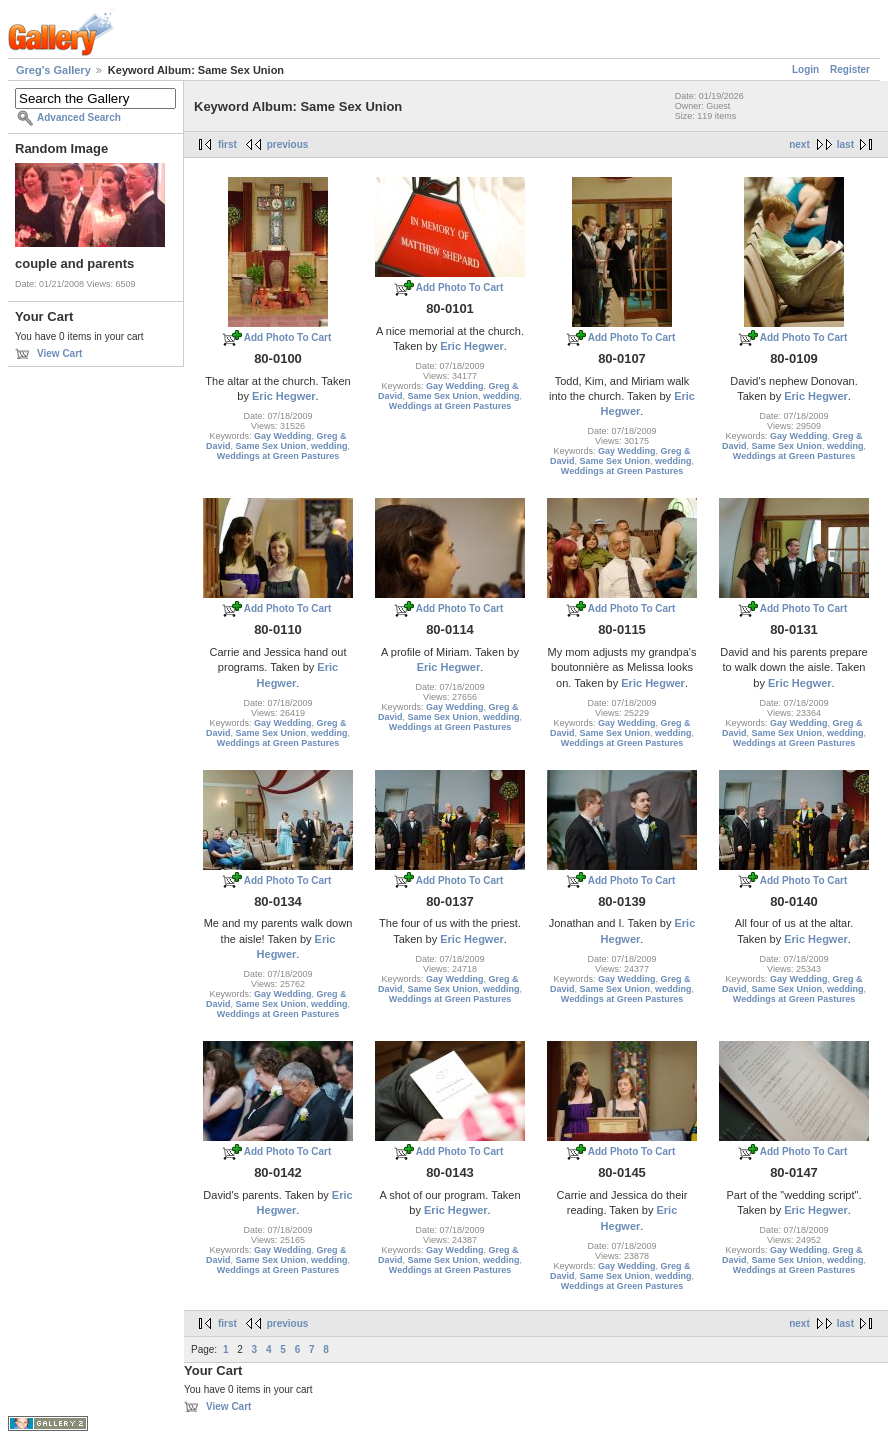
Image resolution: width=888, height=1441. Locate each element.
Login (805, 69)
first (227, 144)
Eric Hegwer (284, 396)
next (799, 144)
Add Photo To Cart (288, 337)
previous (288, 144)
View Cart (59, 353)
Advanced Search (79, 117)
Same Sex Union (270, 446)
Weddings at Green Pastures (278, 456)
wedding (329, 446)
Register (850, 69)
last (845, 144)
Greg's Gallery (53, 70)
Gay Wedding (282, 436)
